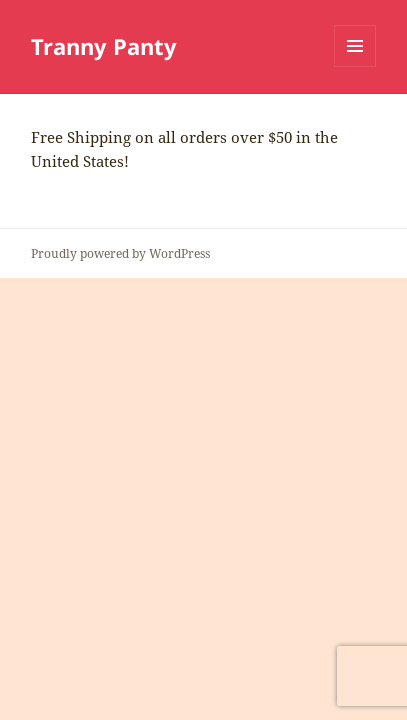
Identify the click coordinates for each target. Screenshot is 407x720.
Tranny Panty (104, 46)
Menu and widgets (355, 66)
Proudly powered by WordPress (120, 253)
